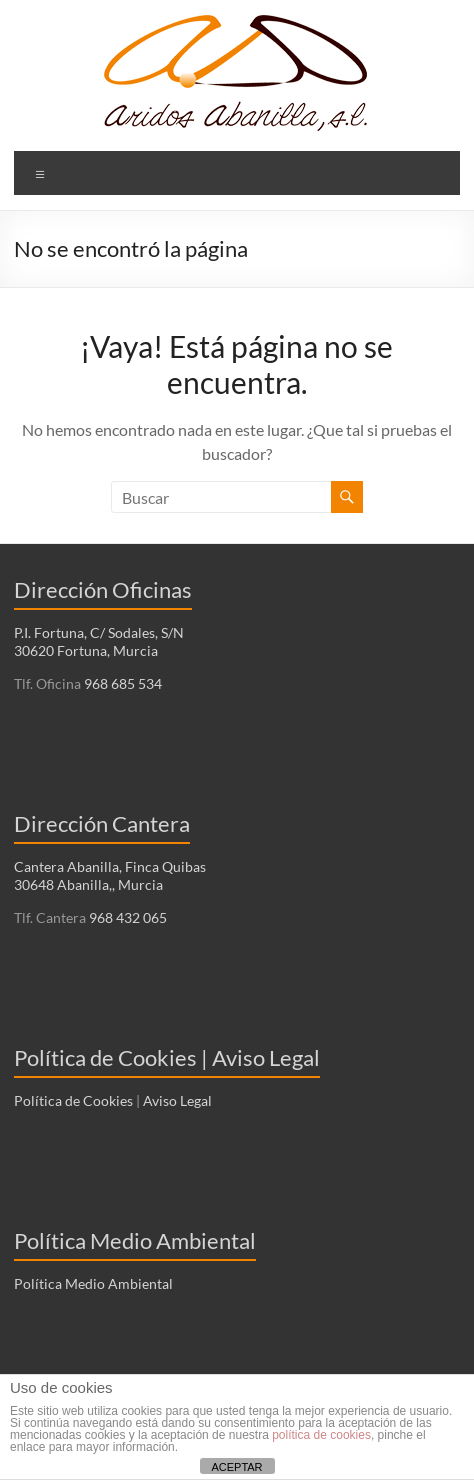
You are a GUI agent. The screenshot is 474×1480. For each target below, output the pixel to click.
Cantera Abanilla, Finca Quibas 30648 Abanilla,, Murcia (110, 875)
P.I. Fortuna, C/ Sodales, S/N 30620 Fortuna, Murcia (99, 641)
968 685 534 (121, 683)
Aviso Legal (177, 1100)
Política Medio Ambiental (93, 1283)
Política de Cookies (73, 1100)
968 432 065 (126, 917)
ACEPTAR (236, 1467)
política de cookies (321, 1435)
